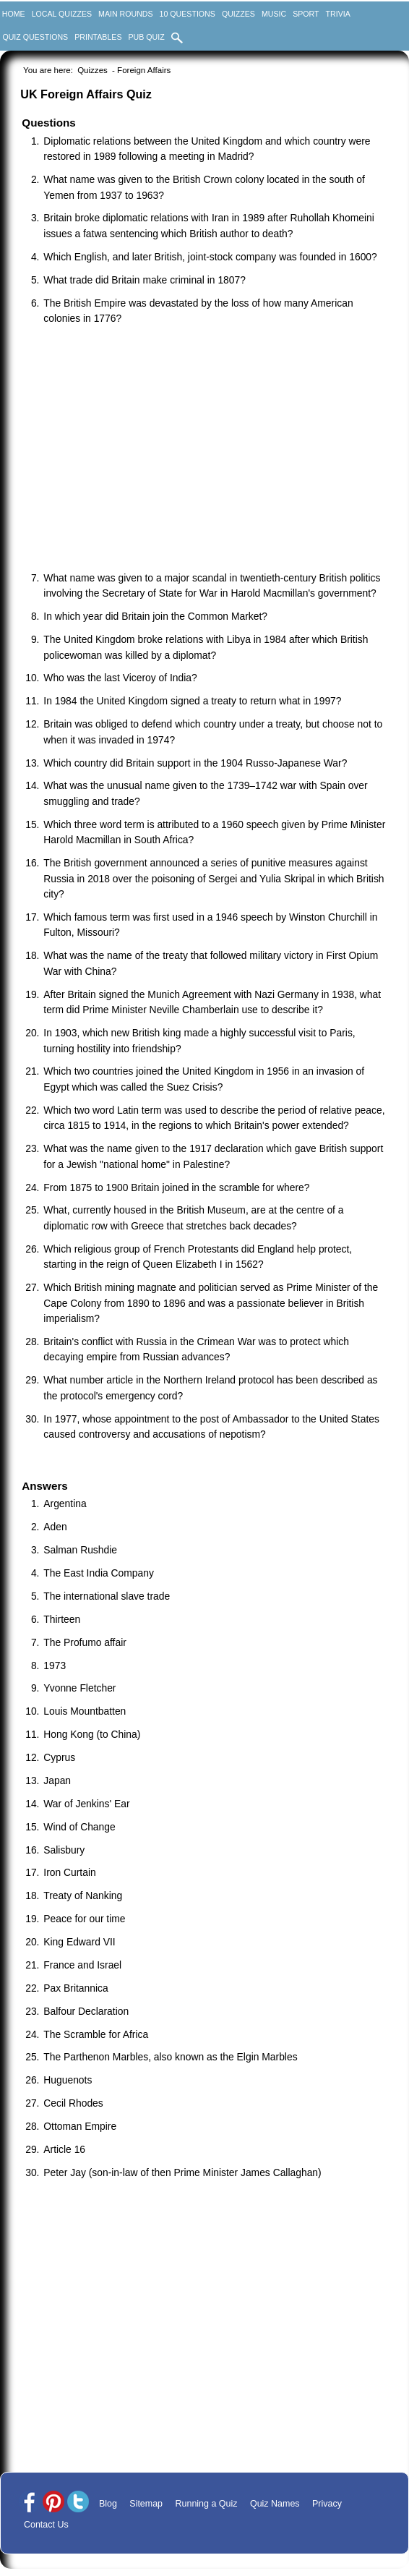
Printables (97, 37)
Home (13, 13)
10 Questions (187, 13)
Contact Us (46, 2525)
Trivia (338, 13)
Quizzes (238, 13)
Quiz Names (275, 2504)
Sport (306, 13)
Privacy (327, 2504)
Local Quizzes (62, 13)
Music (274, 13)
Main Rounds (125, 13)
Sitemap (146, 2504)
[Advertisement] (211, 450)
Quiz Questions (35, 37)
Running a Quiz (207, 2504)
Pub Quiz (147, 37)
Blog (108, 2504)
